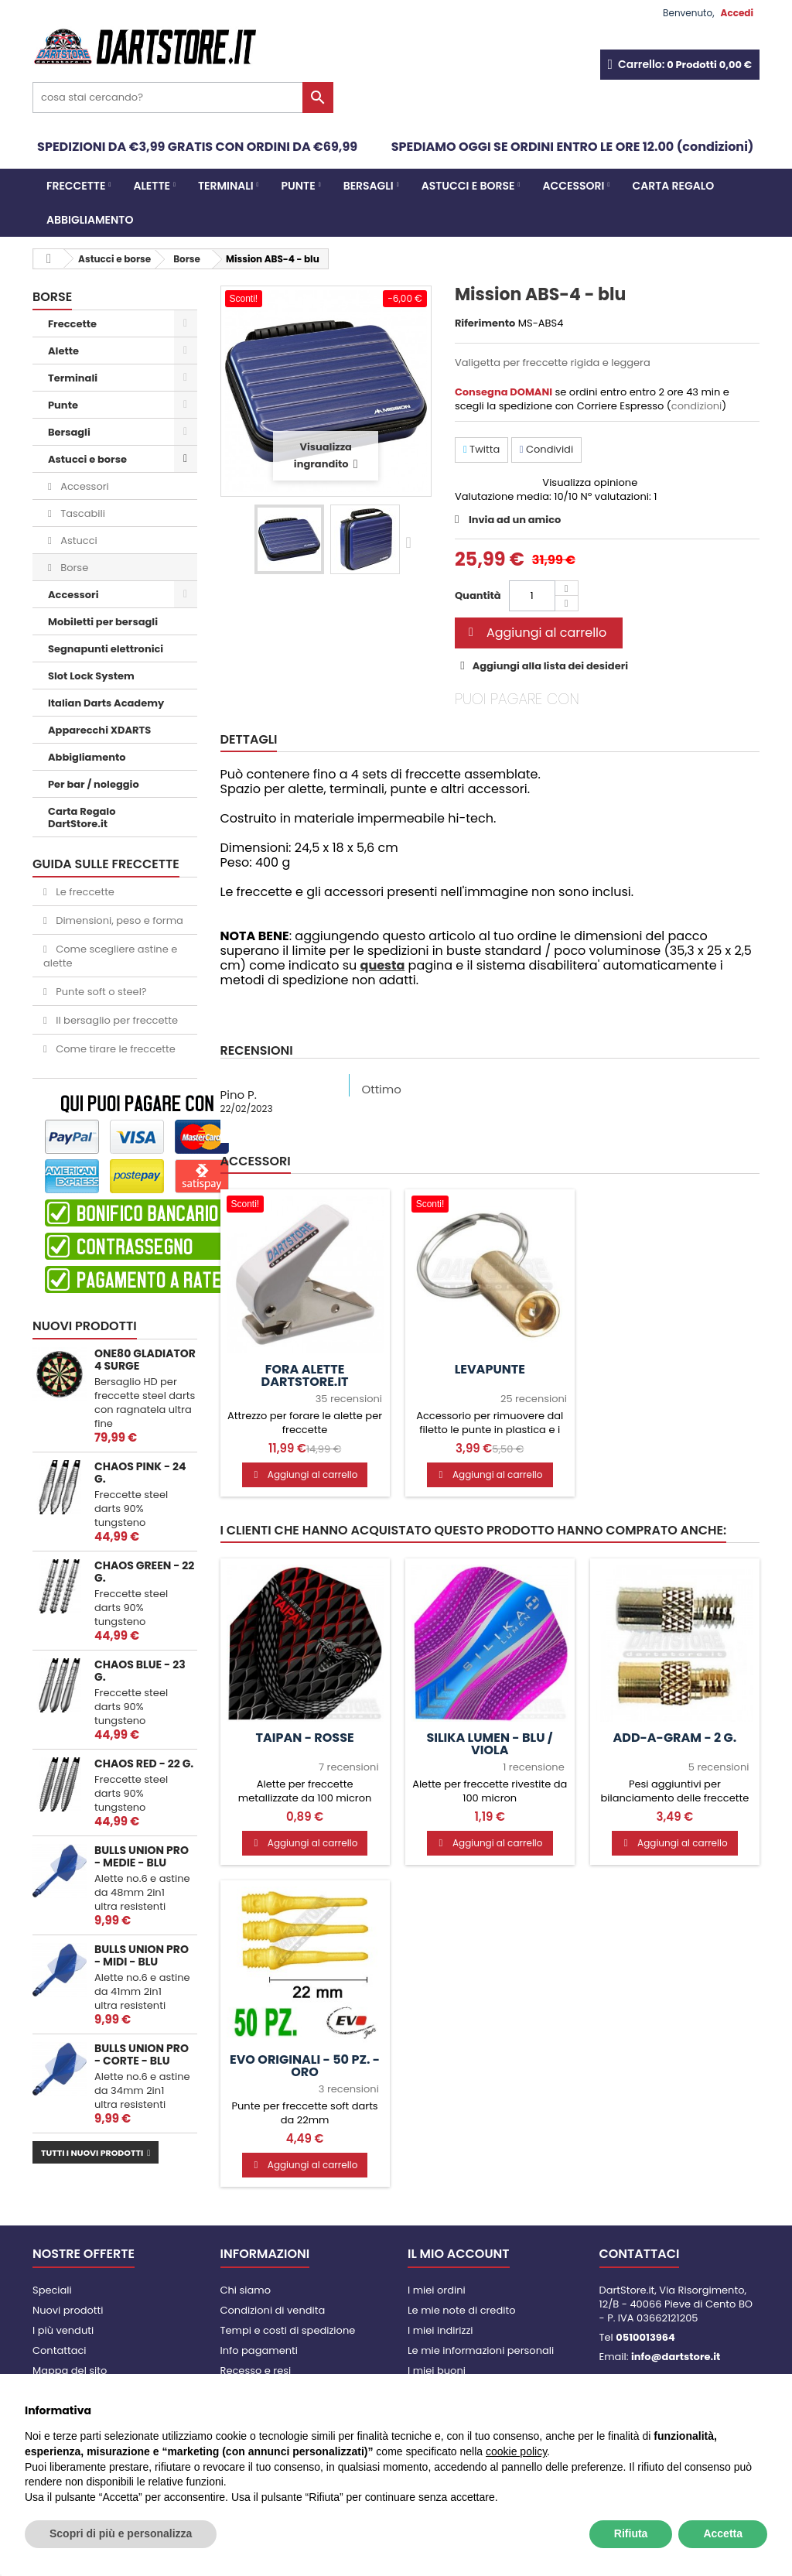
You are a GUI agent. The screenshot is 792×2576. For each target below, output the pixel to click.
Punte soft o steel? (100, 991)
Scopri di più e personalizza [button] (121, 2533)
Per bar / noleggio (93, 784)
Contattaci (59, 2350)
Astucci (77, 540)
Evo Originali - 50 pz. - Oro (305, 2066)
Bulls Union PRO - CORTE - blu (141, 2054)
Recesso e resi (256, 2370)
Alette (151, 185)
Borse (73, 567)
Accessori (574, 185)
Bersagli (368, 185)
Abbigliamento (89, 219)
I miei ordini (437, 2290)
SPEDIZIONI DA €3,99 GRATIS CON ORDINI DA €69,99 (197, 147)
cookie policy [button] (516, 2451)
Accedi (737, 12)
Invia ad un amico (515, 519)
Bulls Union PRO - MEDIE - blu (141, 1856)
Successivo (412, 541)
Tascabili (81, 513)
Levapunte (490, 1369)
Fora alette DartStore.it (305, 1375)
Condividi (546, 449)
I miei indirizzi (440, 2330)
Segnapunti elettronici (105, 648)
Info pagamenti (259, 2350)
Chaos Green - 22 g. (144, 1572)
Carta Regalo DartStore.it (81, 817)
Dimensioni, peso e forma (118, 920)
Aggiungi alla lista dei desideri (549, 666)
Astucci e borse (468, 185)
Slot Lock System (91, 676)
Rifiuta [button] (631, 2533)
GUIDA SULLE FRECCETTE (105, 864)
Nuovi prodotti (84, 1326)
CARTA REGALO (673, 185)
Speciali (52, 2290)
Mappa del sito (69, 2370)
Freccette (75, 185)
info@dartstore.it (675, 2356)
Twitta (481, 449)
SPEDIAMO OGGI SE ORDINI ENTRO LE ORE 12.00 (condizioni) (572, 147)
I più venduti (63, 2330)
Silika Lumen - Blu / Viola (489, 1744)
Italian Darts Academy (106, 703)
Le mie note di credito (461, 2310)
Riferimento (485, 323)
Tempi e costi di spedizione (288, 2330)
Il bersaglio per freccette (115, 1020)
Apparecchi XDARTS (99, 730)
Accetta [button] (722, 2533)
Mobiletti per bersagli (103, 621)
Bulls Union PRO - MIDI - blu (141, 1955)
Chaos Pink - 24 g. (140, 1472)
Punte (299, 185)
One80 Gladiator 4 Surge (145, 1360)
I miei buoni (437, 2370)
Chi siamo (245, 2290)
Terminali (226, 185)
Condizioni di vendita (273, 2310)
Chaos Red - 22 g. (143, 1763)
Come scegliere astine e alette (110, 956)
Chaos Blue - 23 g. (140, 1671)
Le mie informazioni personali (481, 2350)
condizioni (696, 406)
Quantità (478, 595)
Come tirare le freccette (114, 1049)
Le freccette (83, 891)
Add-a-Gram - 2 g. (674, 1738)
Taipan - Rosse (304, 1738)
